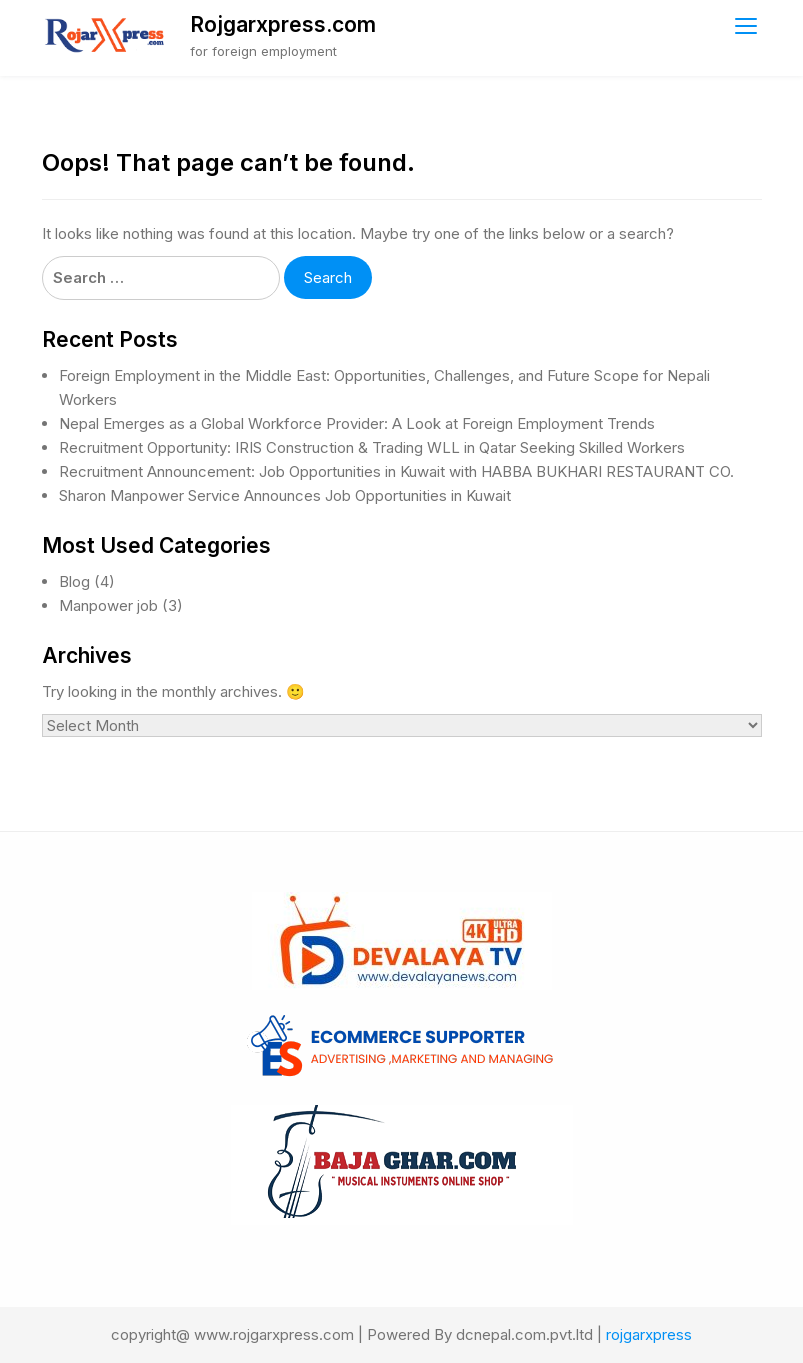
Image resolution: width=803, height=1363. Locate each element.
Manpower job (108, 605)
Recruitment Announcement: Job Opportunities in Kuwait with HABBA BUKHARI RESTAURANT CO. (396, 471)
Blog (74, 581)
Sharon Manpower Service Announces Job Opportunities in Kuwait (285, 495)
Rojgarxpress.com (283, 24)
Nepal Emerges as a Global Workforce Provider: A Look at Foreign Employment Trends (357, 423)
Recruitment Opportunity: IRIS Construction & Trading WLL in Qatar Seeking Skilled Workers (372, 447)
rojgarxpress (649, 1334)
